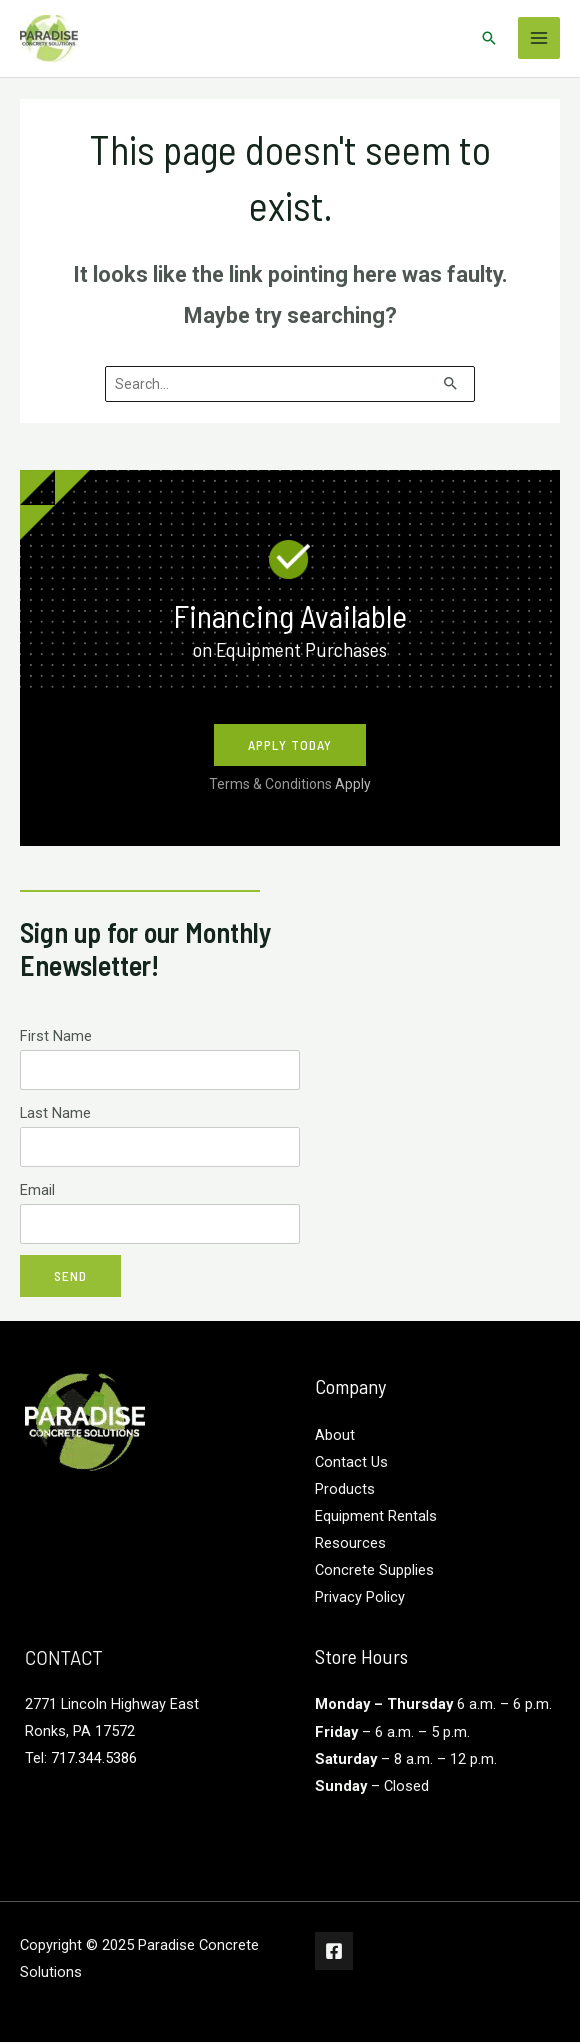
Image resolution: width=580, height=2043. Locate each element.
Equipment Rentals (376, 1517)
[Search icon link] (489, 39)
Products (345, 1490)
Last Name (55, 1114)
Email (37, 1191)
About (335, 1436)
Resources (350, 1544)
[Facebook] (334, 1952)
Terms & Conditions (290, 785)
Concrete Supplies (374, 1571)
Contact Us (351, 1463)
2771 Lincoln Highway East (112, 1705)
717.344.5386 (94, 1759)
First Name (56, 1037)
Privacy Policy (360, 1599)
